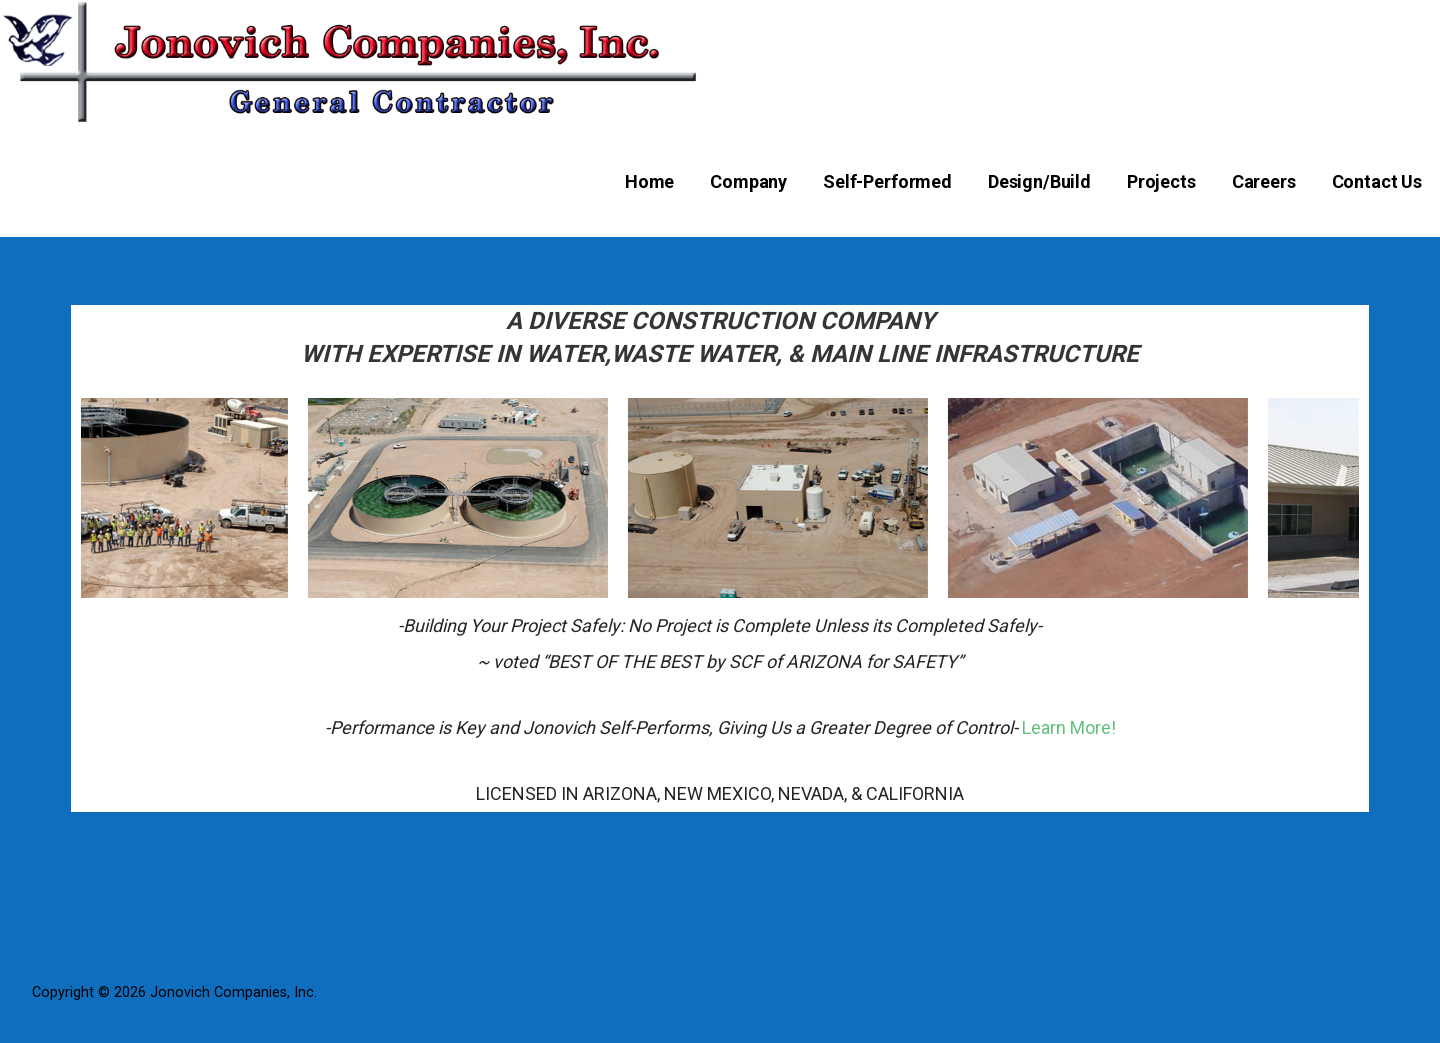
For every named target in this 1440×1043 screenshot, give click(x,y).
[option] (156, 498)
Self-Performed (887, 181)
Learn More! (1069, 727)
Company (748, 181)
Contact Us (1377, 181)
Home (649, 181)
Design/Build (1039, 181)
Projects (1161, 181)
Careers (1264, 181)
